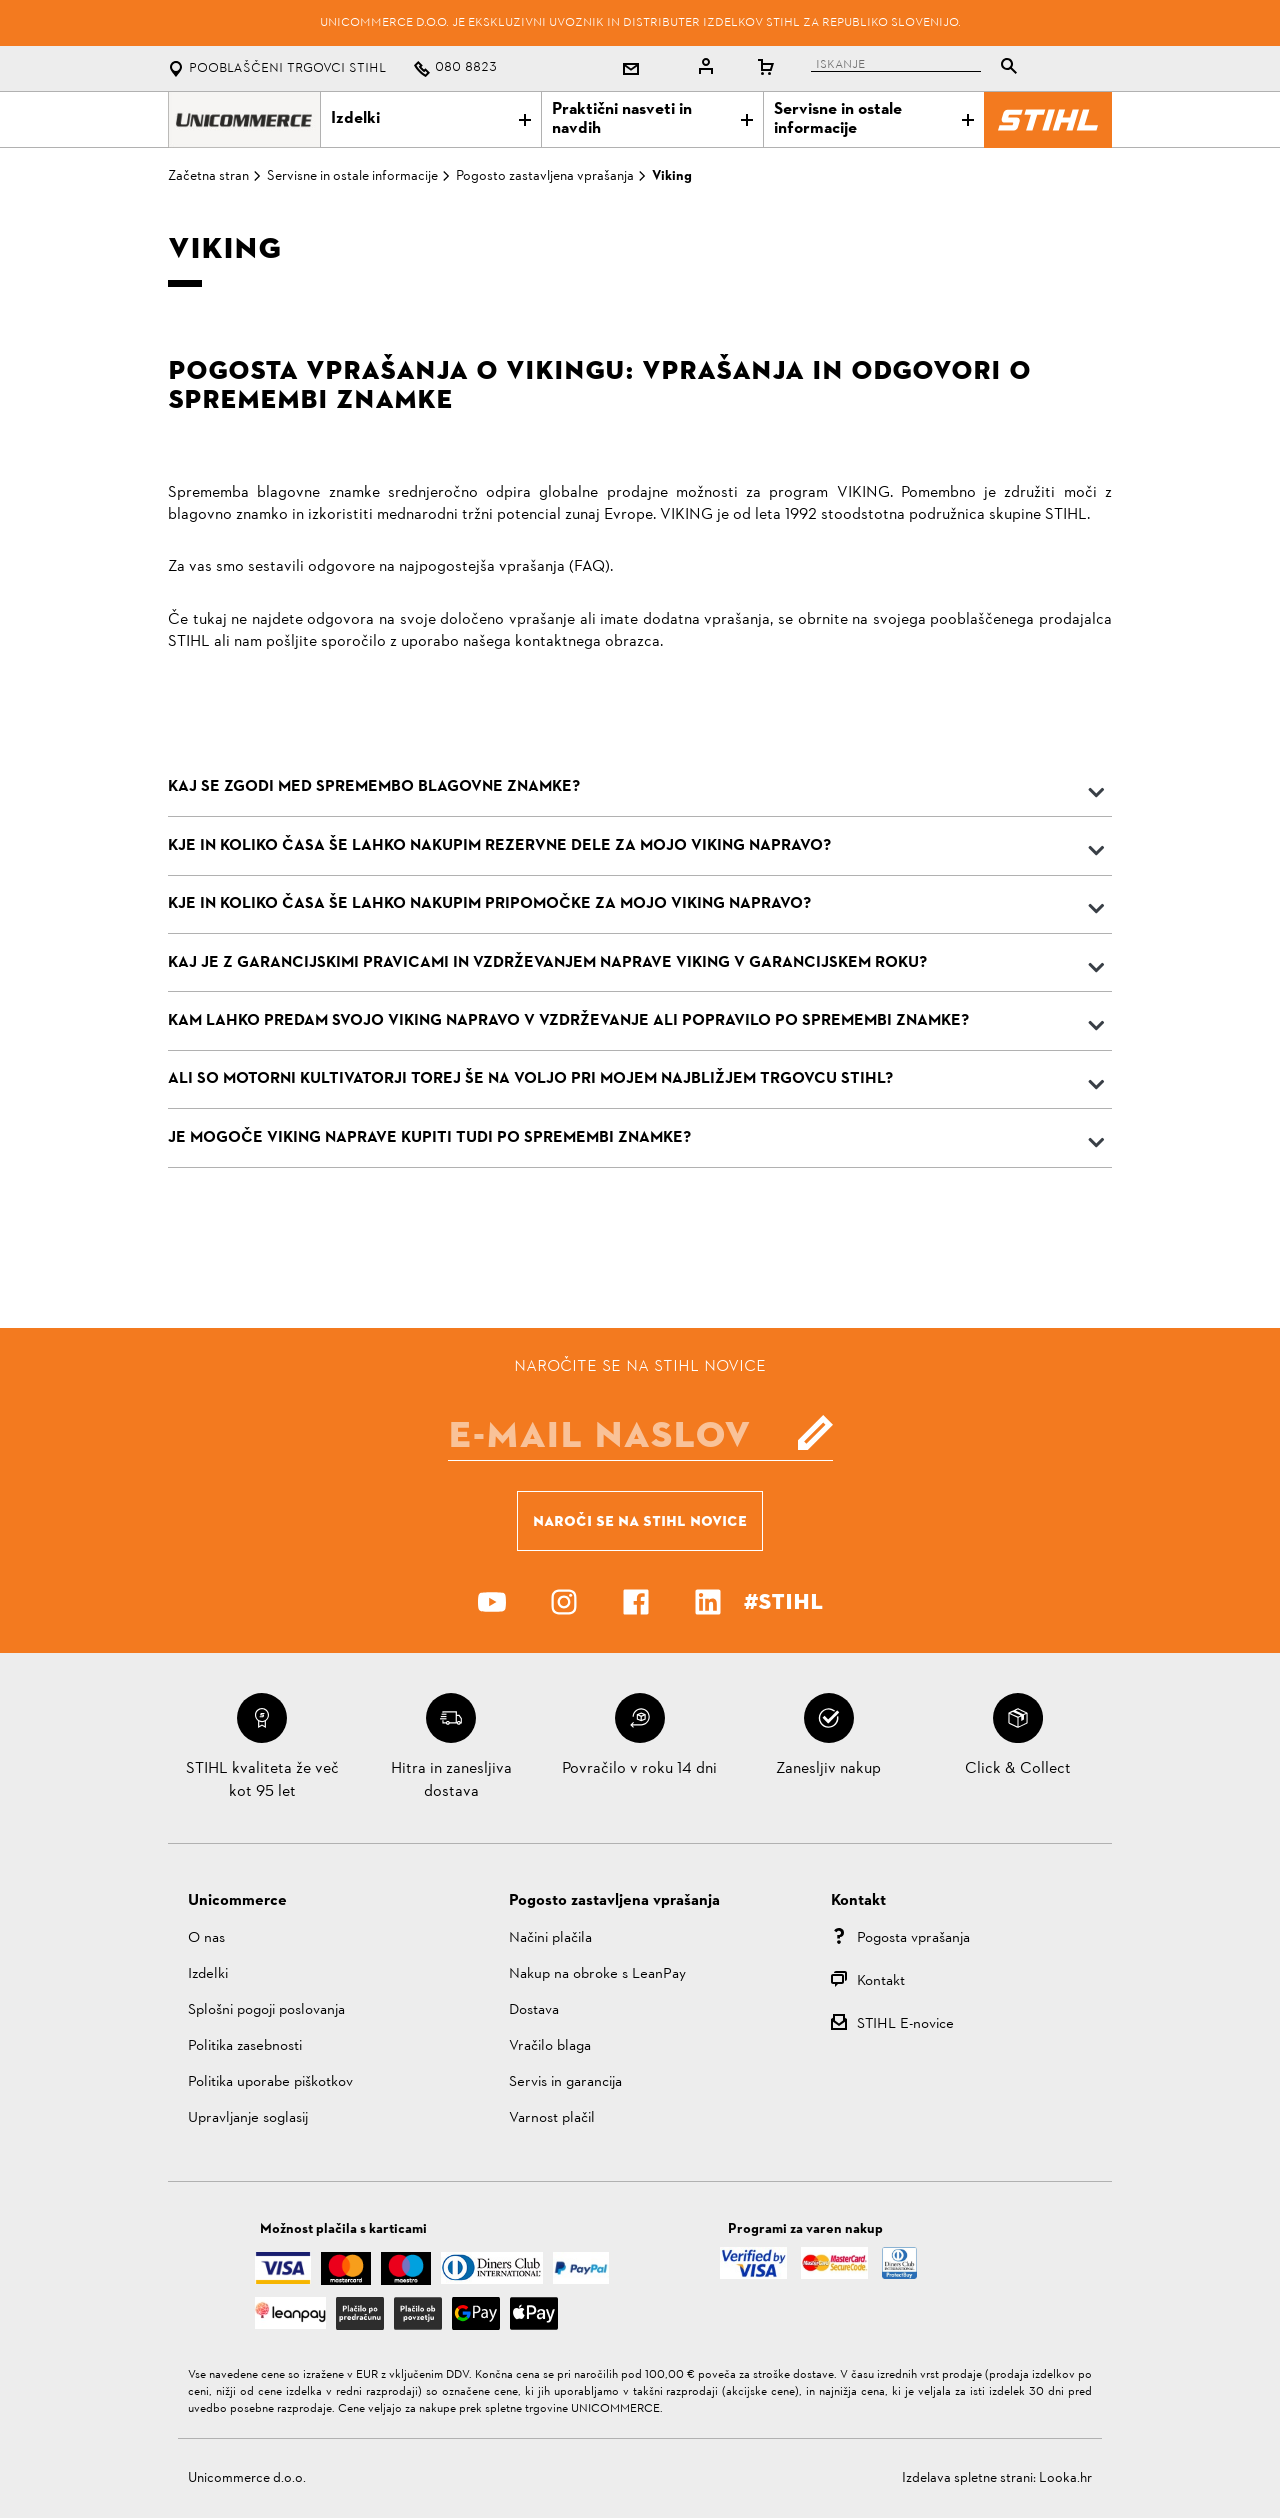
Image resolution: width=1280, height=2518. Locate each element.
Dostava (534, 2010)
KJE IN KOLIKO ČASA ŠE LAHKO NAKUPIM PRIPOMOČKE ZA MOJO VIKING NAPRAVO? (489, 904)
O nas (206, 1938)
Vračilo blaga (550, 2046)
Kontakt (881, 1981)
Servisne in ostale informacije (874, 119)
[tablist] (919, 68)
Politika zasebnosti (245, 2046)
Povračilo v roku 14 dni (639, 1769)
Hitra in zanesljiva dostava (451, 1780)
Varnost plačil (552, 2118)
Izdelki (431, 119)
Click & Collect (1018, 1769)
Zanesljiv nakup (828, 1769)
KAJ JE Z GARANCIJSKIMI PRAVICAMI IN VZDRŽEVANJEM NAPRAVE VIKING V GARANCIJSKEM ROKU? (547, 963)
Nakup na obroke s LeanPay (597, 1974)
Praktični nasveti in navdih (652, 119)
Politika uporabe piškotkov (270, 2082)
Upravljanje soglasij (248, 2118)
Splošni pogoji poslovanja (266, 2010)
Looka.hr (1065, 2478)
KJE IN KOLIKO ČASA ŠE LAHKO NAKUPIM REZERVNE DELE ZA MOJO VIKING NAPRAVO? (499, 846)
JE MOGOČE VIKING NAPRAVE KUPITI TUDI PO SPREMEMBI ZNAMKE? (429, 1138)
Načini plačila (550, 1938)
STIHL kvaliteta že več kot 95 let (262, 1780)
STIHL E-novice (905, 2024)
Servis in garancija (565, 2082)
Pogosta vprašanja (913, 1938)
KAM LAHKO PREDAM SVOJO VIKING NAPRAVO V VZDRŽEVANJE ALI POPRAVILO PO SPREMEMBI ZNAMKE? (568, 1021)
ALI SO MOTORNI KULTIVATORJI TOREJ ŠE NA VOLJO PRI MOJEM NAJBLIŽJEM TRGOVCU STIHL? (530, 1079)
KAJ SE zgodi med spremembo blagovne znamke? (374, 787)
